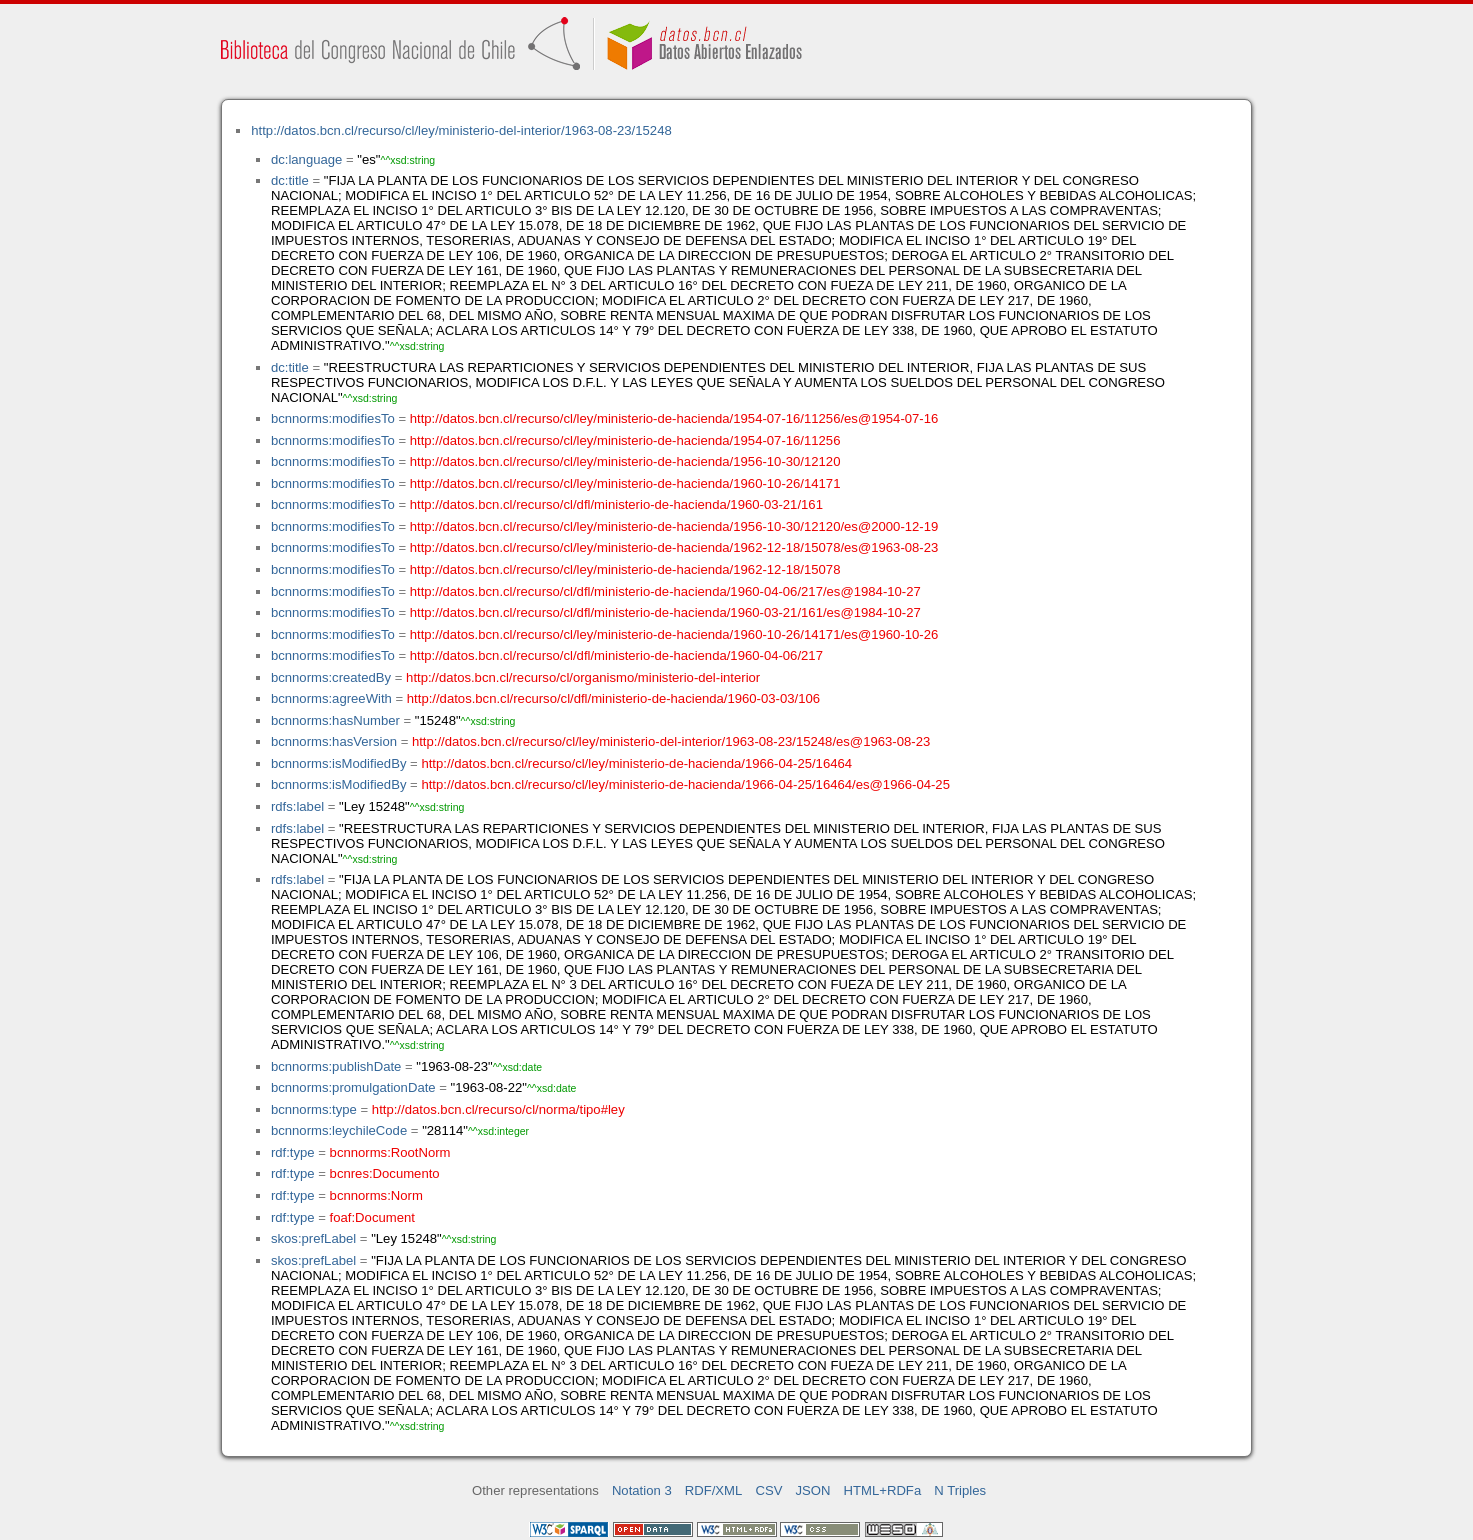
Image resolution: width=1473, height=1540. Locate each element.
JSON (813, 1490)
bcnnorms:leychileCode (339, 1130)
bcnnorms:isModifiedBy (339, 763)
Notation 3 (642, 1490)
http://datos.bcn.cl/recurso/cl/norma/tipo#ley (498, 1109)
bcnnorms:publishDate (336, 1066)
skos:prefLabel (313, 1238)
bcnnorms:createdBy (331, 677)
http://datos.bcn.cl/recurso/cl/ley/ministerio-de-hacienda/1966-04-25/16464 (636, 763)
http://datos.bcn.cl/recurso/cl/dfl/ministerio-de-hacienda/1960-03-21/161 (616, 504)
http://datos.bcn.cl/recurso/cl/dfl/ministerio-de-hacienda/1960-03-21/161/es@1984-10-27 (665, 612)
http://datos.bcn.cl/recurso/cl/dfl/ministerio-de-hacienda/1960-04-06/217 (616, 655)
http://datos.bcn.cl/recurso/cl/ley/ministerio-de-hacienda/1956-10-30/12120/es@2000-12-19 (674, 526)
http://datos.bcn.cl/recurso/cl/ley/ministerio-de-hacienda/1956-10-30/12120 (625, 461)
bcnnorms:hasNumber (335, 720)
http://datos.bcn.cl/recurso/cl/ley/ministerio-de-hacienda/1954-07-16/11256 (625, 440)
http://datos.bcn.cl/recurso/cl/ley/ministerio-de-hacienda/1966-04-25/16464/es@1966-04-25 (685, 784)
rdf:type (293, 1152)
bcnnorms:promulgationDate (353, 1087)
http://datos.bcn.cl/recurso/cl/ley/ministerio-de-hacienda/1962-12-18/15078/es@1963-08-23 (674, 547)
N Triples (960, 1490)
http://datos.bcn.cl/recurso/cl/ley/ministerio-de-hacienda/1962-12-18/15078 (625, 569)
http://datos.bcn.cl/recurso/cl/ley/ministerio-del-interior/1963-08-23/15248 (461, 130)
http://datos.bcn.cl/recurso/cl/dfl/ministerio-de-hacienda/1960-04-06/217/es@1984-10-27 (665, 591)
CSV (768, 1490)
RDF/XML (714, 1490)
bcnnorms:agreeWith (331, 698)
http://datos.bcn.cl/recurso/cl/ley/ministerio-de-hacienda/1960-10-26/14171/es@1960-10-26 (674, 634)
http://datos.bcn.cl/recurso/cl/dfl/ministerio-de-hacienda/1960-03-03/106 (613, 698)
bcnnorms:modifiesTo (333, 418)
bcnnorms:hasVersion (334, 741)
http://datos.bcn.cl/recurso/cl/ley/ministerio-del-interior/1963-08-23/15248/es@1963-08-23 (671, 741)
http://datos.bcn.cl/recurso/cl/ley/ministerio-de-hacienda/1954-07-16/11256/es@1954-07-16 (674, 418)
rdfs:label (297, 806)
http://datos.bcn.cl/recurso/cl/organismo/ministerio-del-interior (583, 677)
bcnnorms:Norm (376, 1195)
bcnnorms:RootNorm (390, 1152)
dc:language (306, 159)
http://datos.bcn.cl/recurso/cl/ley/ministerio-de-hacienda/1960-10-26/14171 (625, 483)
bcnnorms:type (314, 1109)
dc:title (290, 180)
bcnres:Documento (385, 1173)
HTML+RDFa (883, 1490)
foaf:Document (372, 1217)
